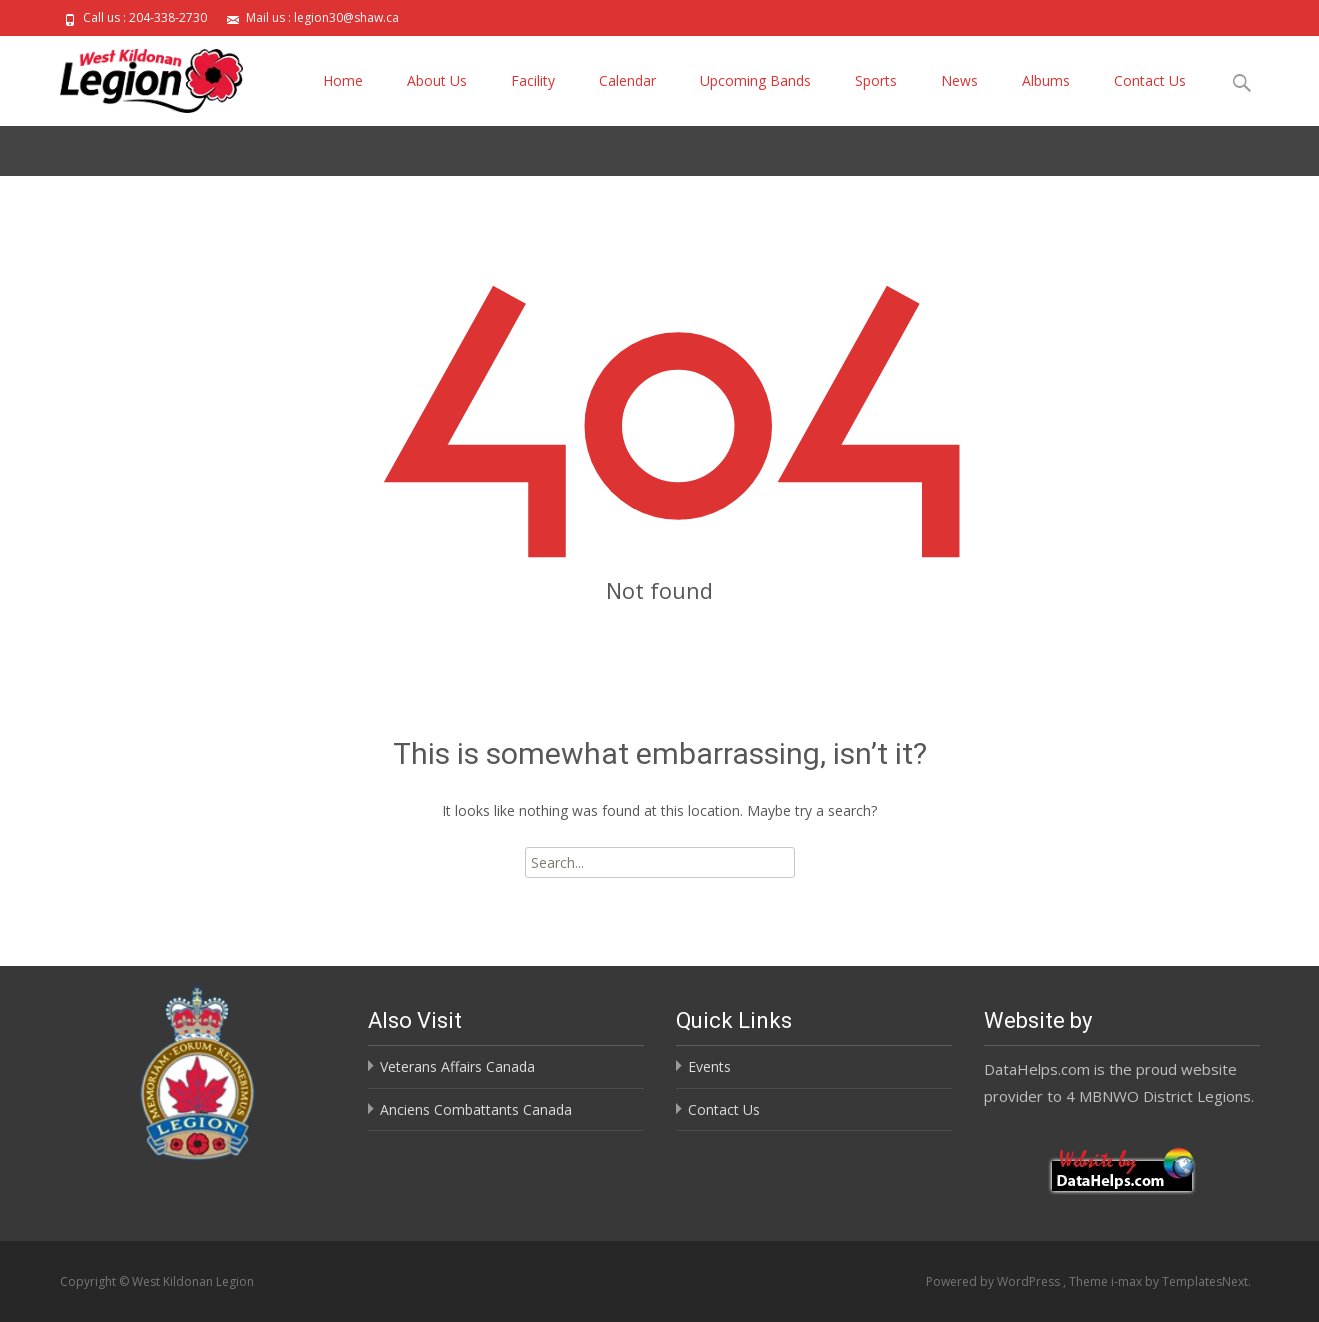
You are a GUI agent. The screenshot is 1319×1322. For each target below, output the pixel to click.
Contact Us (1150, 80)
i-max (1128, 1281)
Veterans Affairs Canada (457, 1066)
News (959, 80)
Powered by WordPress (994, 1281)
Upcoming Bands (755, 80)
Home (343, 80)
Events (709, 1066)
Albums (1046, 80)
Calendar (627, 80)
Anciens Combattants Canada (476, 1109)
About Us (437, 80)
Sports (876, 80)
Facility (533, 80)
